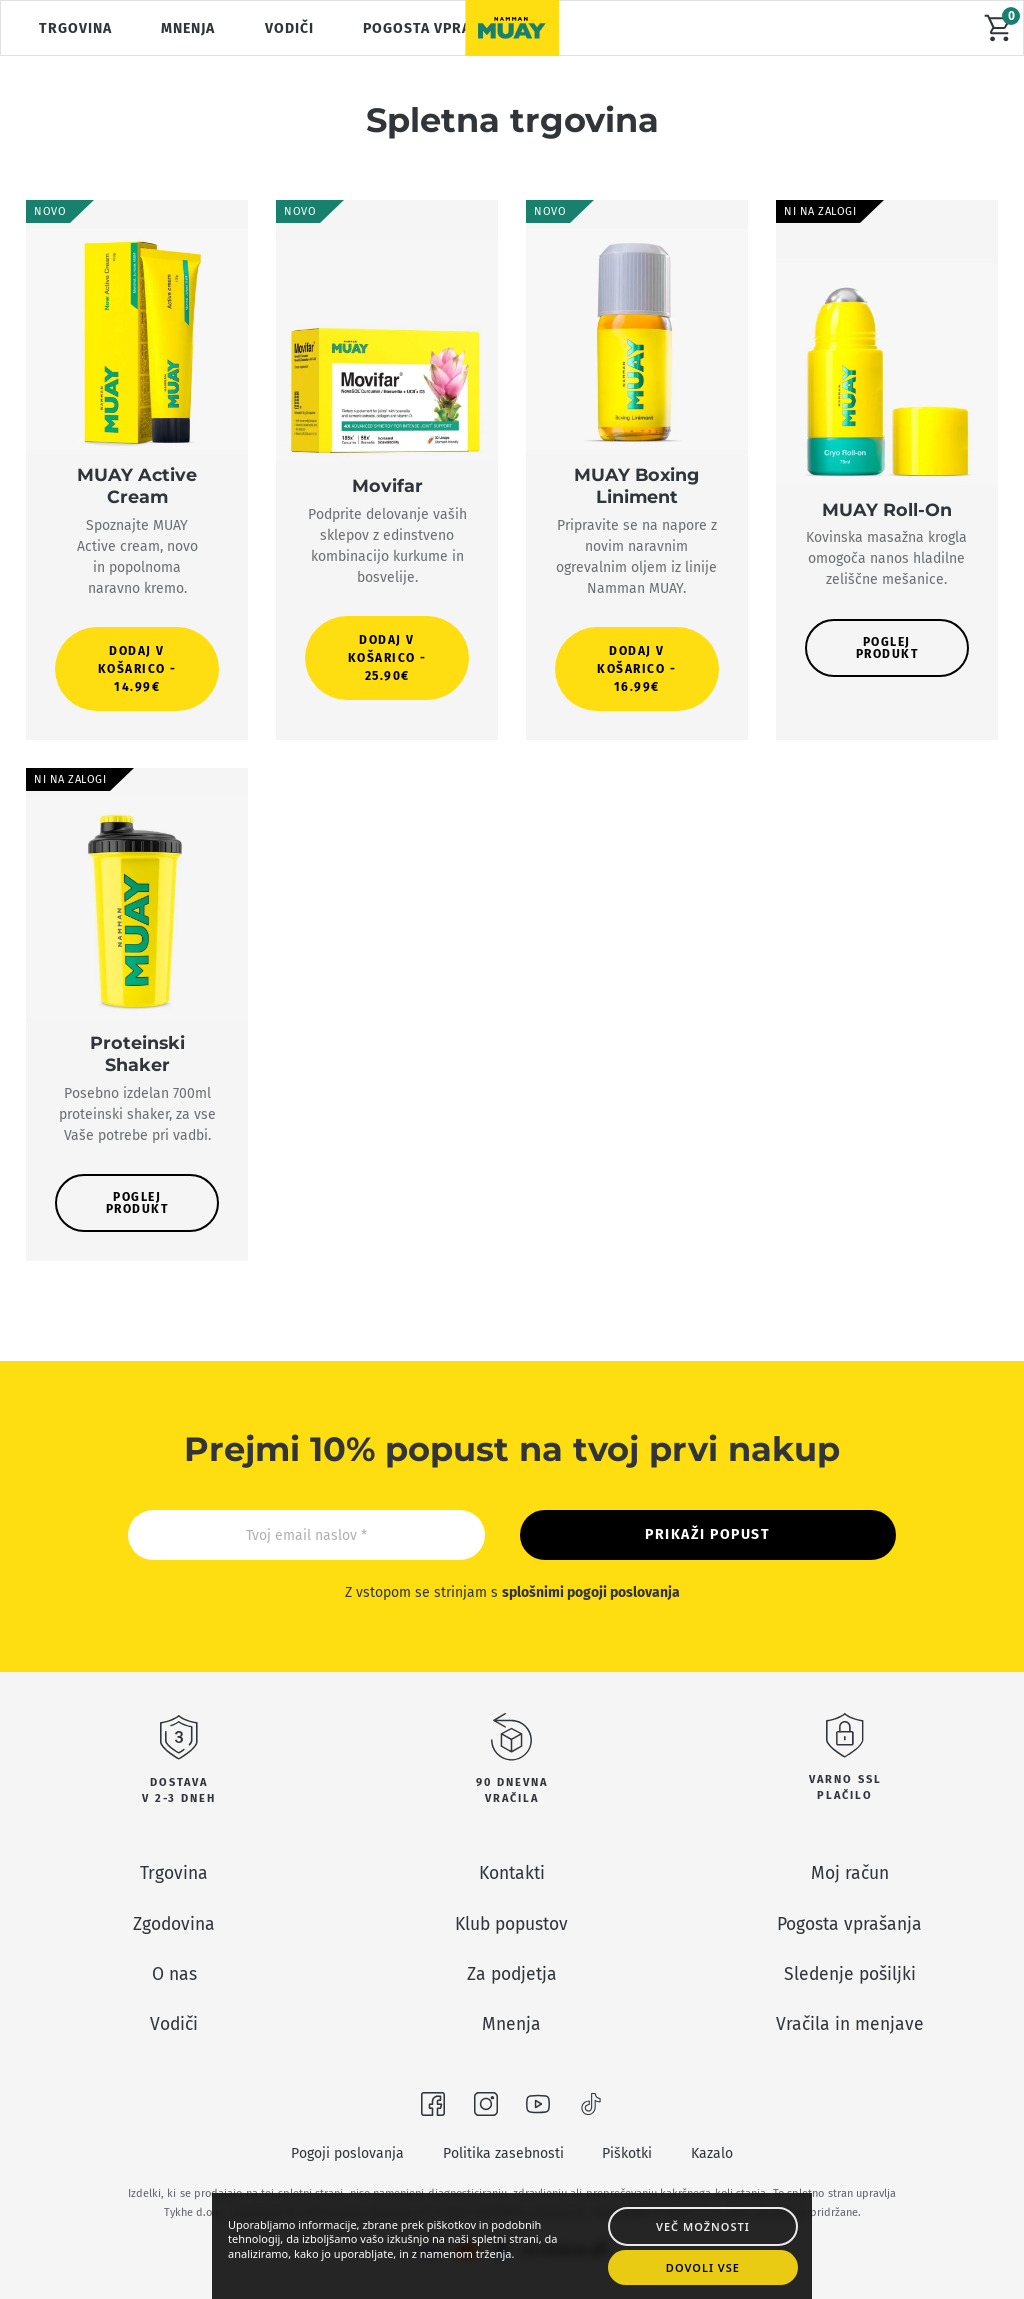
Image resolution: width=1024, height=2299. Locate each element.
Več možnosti (705, 2220)
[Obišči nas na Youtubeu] (538, 2108)
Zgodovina (174, 1924)
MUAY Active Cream (137, 485)
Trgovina (75, 28)
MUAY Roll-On (887, 509)
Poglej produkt (887, 648)
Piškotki (627, 2153)
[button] (137, 669)
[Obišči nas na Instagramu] (486, 2108)
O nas (174, 1974)
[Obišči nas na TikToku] (591, 2108)
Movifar (387, 485)
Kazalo (712, 2153)
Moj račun (850, 1873)
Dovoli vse (705, 2265)
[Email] (306, 1535)
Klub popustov (511, 1924)
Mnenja (188, 28)
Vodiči (289, 28)
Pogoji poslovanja (347, 2153)
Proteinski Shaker (137, 1053)
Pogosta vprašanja (438, 28)
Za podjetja (512, 1974)
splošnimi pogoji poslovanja (591, 1592)
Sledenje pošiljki (850, 1974)
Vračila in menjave (850, 2024)
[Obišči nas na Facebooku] (433, 2108)
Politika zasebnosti (503, 2153)
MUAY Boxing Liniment (636, 485)
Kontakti (512, 1873)
